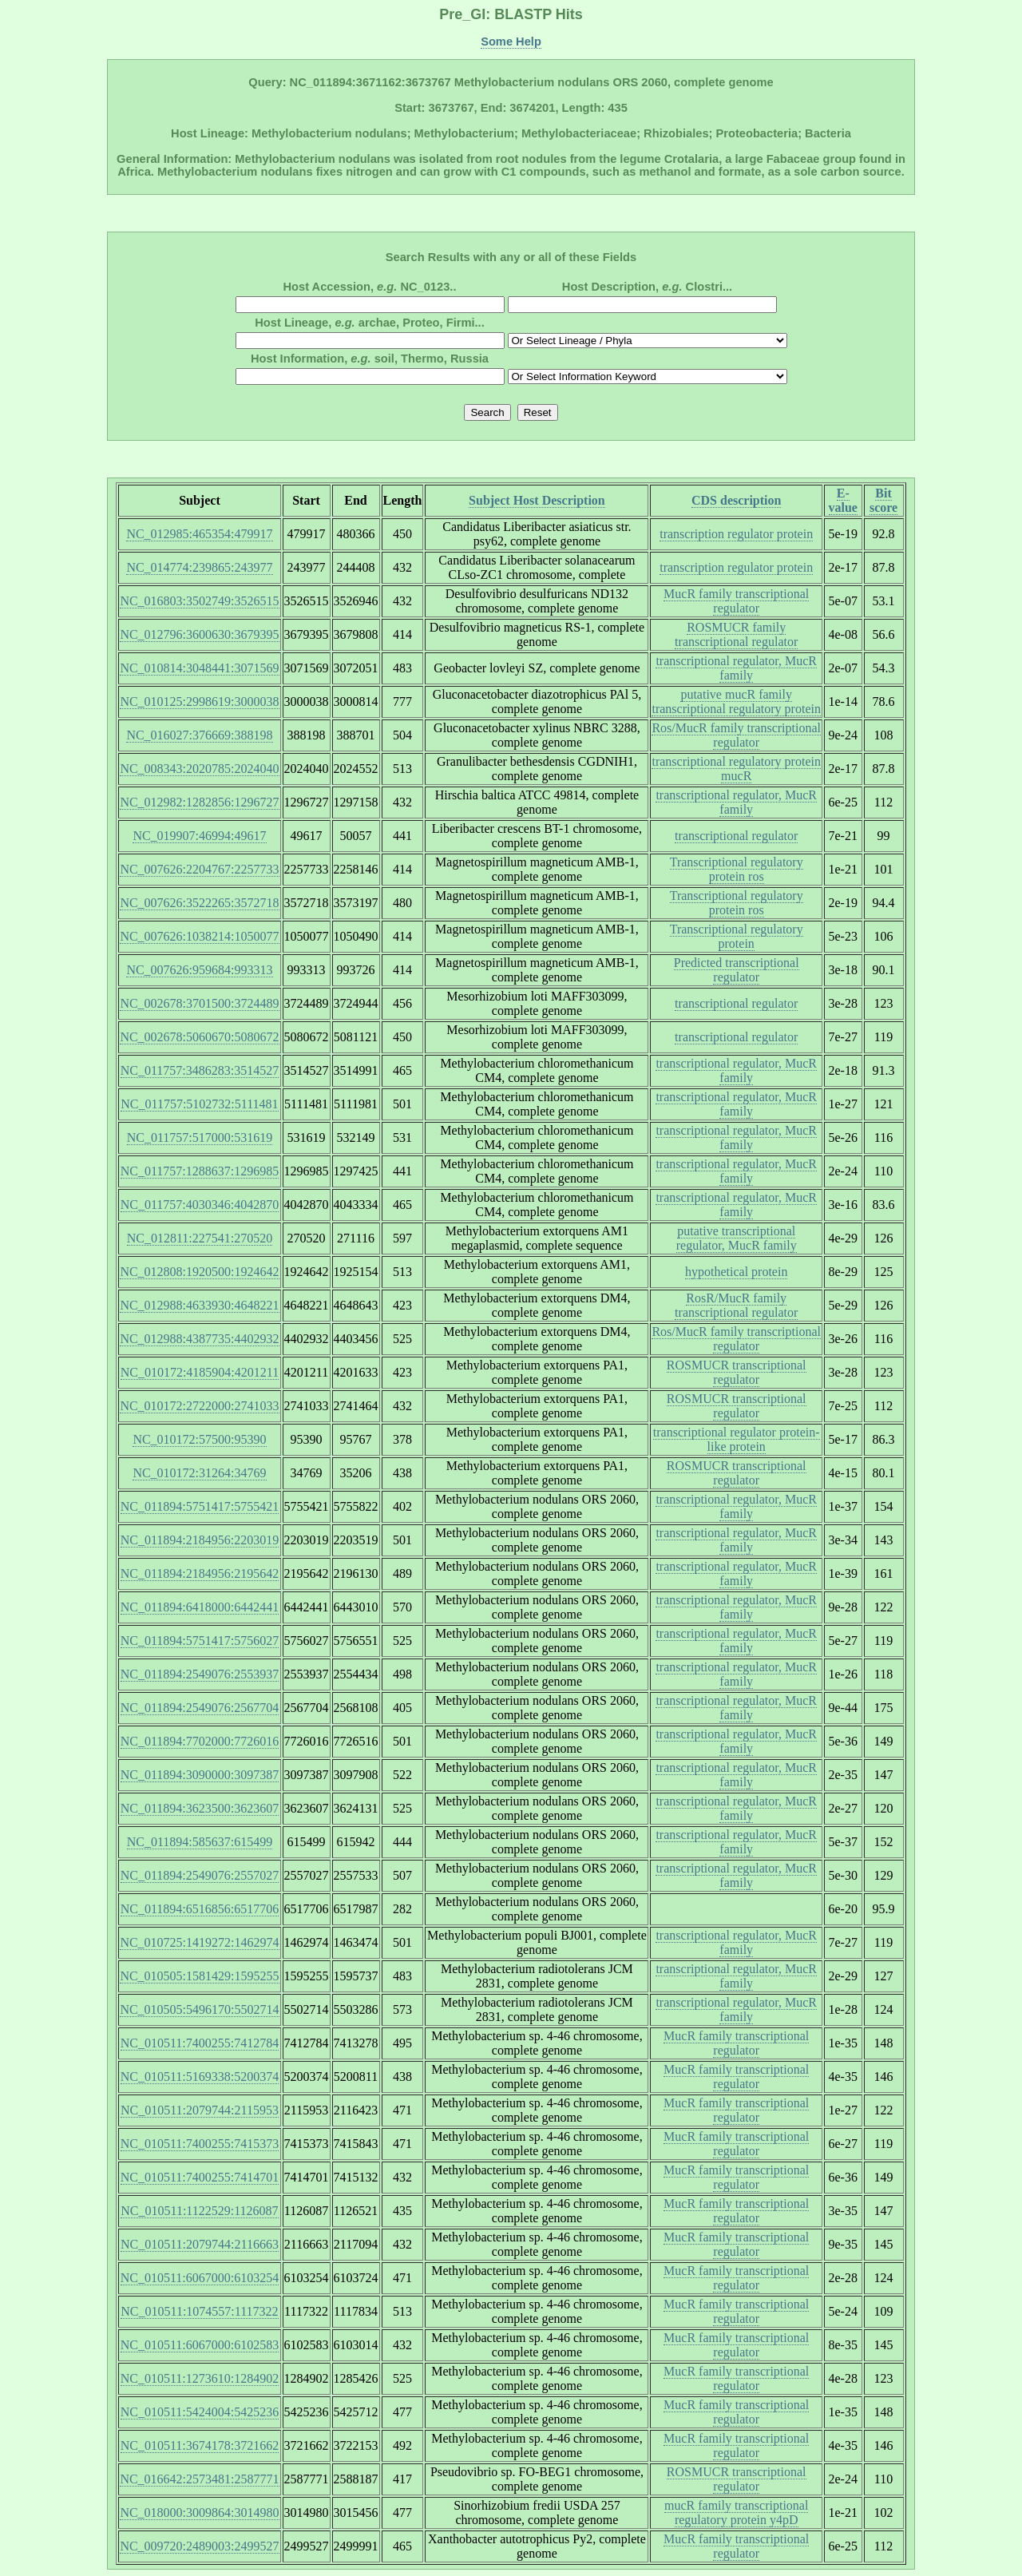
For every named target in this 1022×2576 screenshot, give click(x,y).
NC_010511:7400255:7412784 (200, 2043)
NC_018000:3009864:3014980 (199, 2512)
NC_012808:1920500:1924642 (199, 1271)
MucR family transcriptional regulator (736, 601)
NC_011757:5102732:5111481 (199, 1104)
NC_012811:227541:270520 (200, 1238)
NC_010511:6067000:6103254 (200, 2278)
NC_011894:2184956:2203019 (200, 1540)
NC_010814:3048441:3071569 (199, 668)
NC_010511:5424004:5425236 (200, 2412)
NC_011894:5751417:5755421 (200, 1506)
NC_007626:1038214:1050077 (199, 936)
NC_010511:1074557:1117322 (199, 2311)
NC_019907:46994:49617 (199, 835)
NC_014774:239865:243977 (199, 567)
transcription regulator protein (736, 534)
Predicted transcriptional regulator (736, 970)
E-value (843, 500)
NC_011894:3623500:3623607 (200, 1808)
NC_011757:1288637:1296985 (200, 1171)
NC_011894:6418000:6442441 (200, 1607)
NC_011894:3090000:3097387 (200, 1774)
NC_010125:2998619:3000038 (199, 701)
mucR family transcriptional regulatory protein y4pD (736, 2512)
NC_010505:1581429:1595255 (199, 1976)
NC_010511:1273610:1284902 (200, 2378)
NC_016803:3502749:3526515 (199, 601)
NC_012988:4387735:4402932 (199, 1338)
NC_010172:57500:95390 (199, 1439)
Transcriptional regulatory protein (736, 936)
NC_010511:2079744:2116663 (200, 2244)
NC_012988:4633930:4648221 (199, 1305)
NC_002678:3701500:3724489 (199, 1003)
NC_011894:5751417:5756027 (200, 1640)
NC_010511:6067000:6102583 (200, 2345)
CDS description (736, 500)
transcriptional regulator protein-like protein (736, 1439)
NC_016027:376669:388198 (199, 735)
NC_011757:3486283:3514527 (200, 1070)
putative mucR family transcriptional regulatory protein (736, 701)
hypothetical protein (736, 1271)
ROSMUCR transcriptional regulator (736, 1372)
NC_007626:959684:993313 (199, 970)
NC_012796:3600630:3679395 (199, 634)
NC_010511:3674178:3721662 (200, 2445)
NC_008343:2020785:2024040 (199, 768)
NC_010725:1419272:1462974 (199, 1942)
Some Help (511, 41)
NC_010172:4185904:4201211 (200, 1372)
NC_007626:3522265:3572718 (199, 903)
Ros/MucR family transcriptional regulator (736, 735)
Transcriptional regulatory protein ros (736, 869)
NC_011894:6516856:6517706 (200, 1909)
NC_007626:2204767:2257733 (199, 869)
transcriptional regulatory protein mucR (736, 769)
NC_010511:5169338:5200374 (200, 2076)
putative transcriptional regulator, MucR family (736, 1238)
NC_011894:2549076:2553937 (200, 1674)
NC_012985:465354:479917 (199, 534)
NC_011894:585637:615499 (200, 1842)
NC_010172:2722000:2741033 (199, 1406)
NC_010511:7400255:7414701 (200, 2177)
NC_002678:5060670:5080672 (199, 1037)
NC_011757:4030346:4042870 (200, 1204)
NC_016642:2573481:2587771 (199, 2479)
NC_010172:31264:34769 (199, 1473)
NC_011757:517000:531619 (200, 1137)
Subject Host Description (537, 500)
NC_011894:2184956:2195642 (200, 1573)
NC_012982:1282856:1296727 (199, 802)
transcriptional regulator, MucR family (736, 668)
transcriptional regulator (736, 835)
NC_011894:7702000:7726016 (200, 1741)
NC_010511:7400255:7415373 (200, 2143)
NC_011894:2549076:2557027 (200, 1875)
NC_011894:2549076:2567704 (200, 1707)
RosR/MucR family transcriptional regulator (736, 1305)
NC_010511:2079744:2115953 (200, 2110)
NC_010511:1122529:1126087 (199, 2210)
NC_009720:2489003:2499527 (199, 2546)
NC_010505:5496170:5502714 (199, 2009)
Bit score (883, 500)
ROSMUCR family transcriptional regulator (736, 634)
